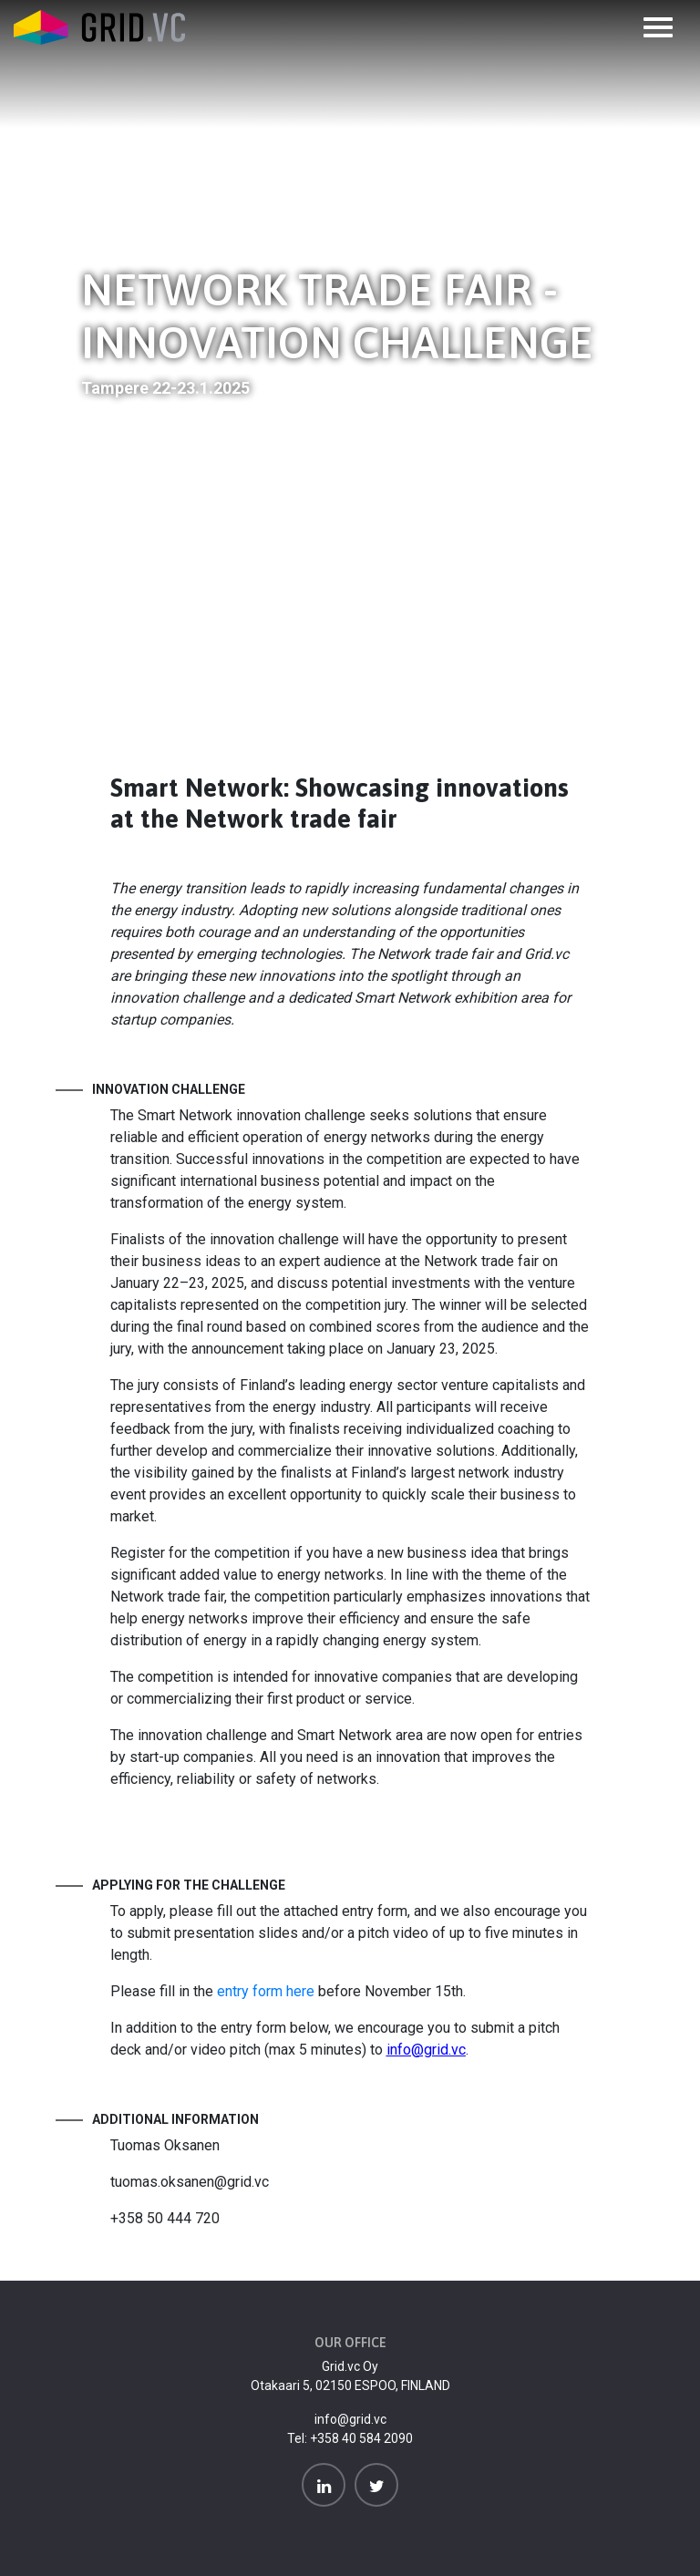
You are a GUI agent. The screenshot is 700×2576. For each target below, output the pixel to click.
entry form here (265, 1991)
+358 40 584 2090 (361, 2438)
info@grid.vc (350, 2419)
